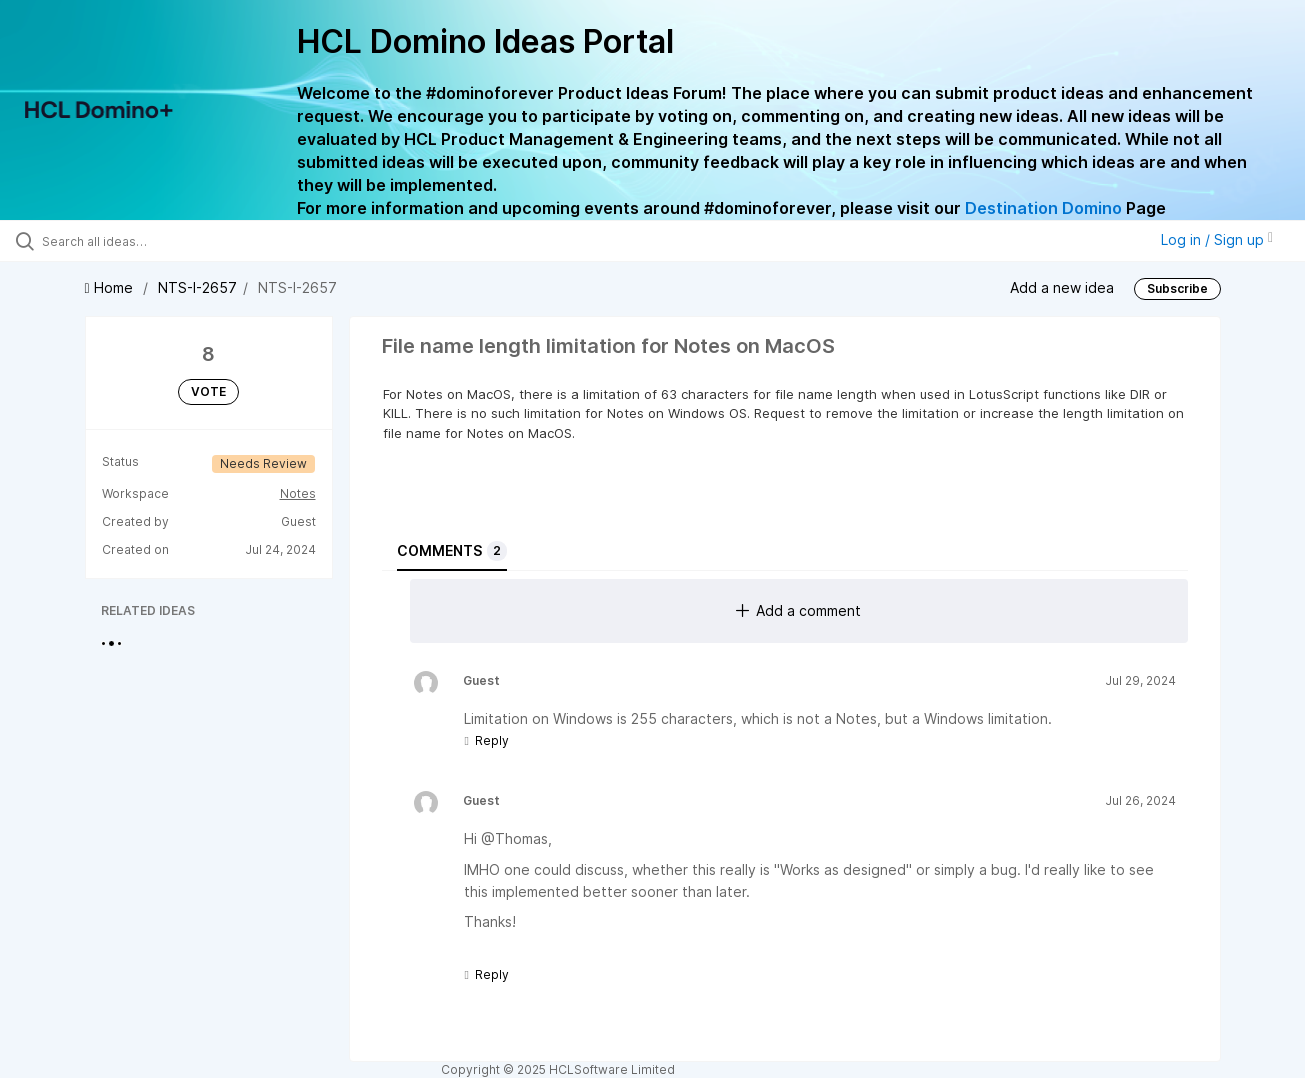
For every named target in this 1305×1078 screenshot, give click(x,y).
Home (111, 287)
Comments (452, 551)
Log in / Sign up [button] (1217, 239)
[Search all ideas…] (155, 241)
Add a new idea (1062, 286)
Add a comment (798, 610)
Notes (298, 493)
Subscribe (1177, 288)
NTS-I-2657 (197, 287)
